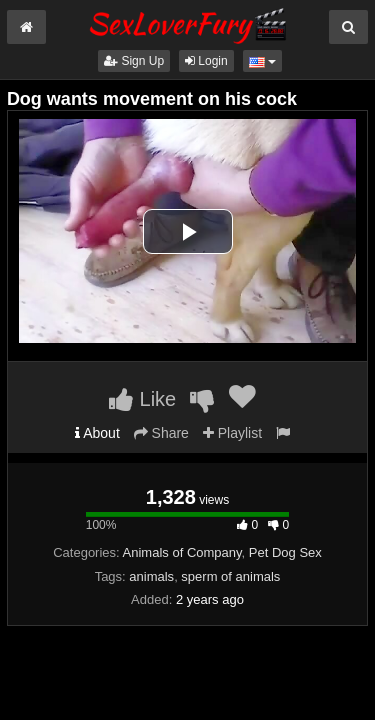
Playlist (232, 433)
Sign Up (134, 61)
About (97, 433)
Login (206, 61)
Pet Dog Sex (285, 552)
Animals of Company (182, 552)
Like (142, 399)
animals (151, 576)
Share (161, 433)
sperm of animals (230, 576)
